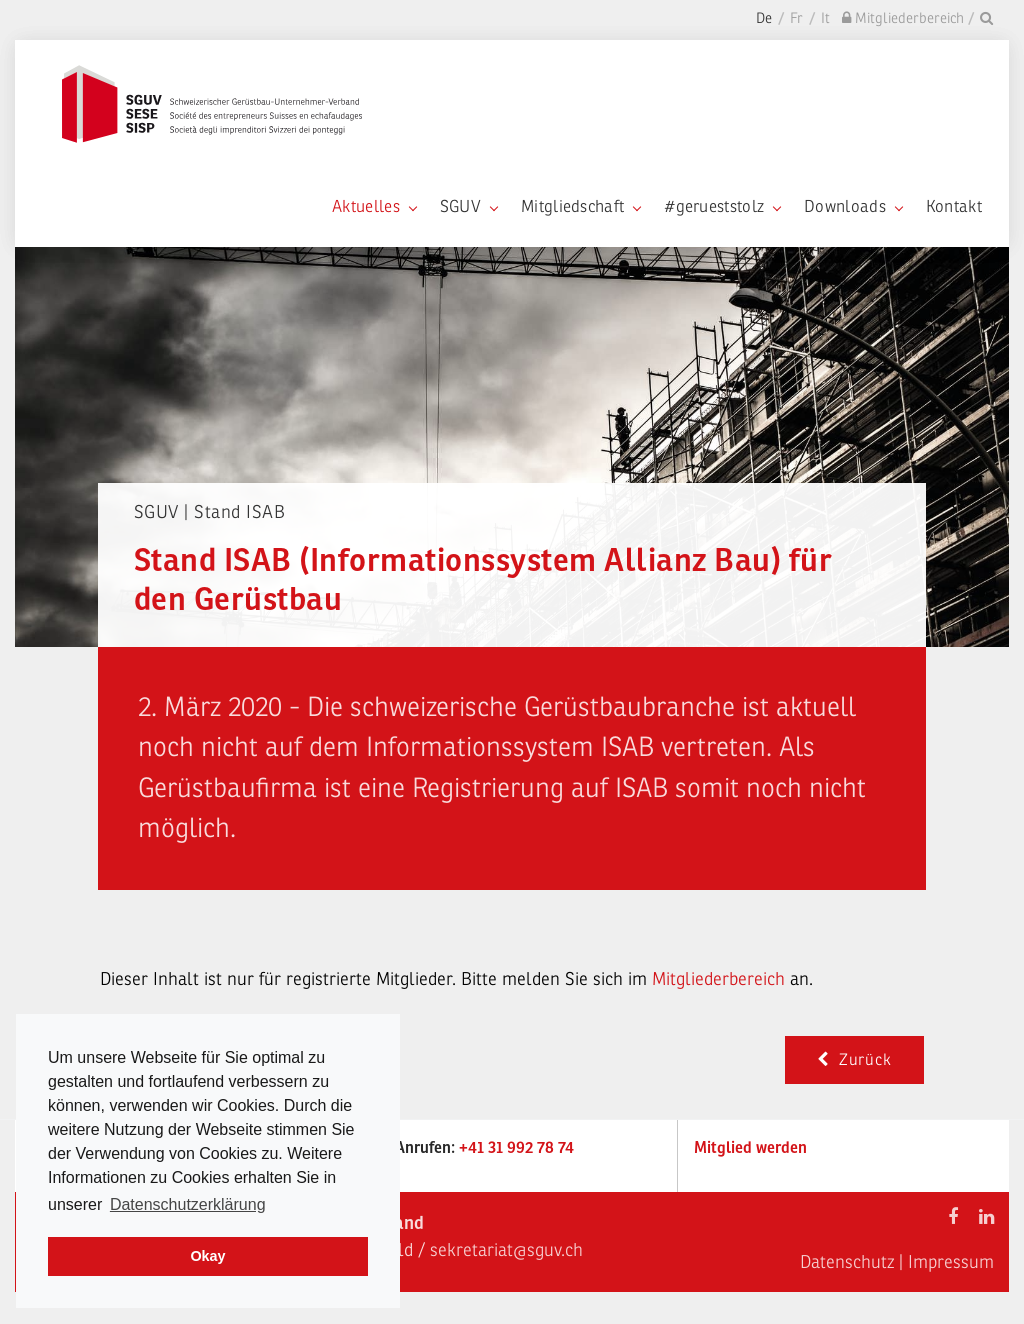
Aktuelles (374, 206)
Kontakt (954, 206)
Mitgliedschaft (580, 206)
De (764, 18)
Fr (796, 18)
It (825, 18)
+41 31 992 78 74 (516, 1148)
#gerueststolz (722, 206)
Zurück (854, 1060)
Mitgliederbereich (721, 979)
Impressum (951, 1262)
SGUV (468, 206)
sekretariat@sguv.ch (506, 1250)
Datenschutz (847, 1262)
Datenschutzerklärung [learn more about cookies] (188, 1204)
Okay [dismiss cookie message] (207, 1256)
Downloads (853, 206)
